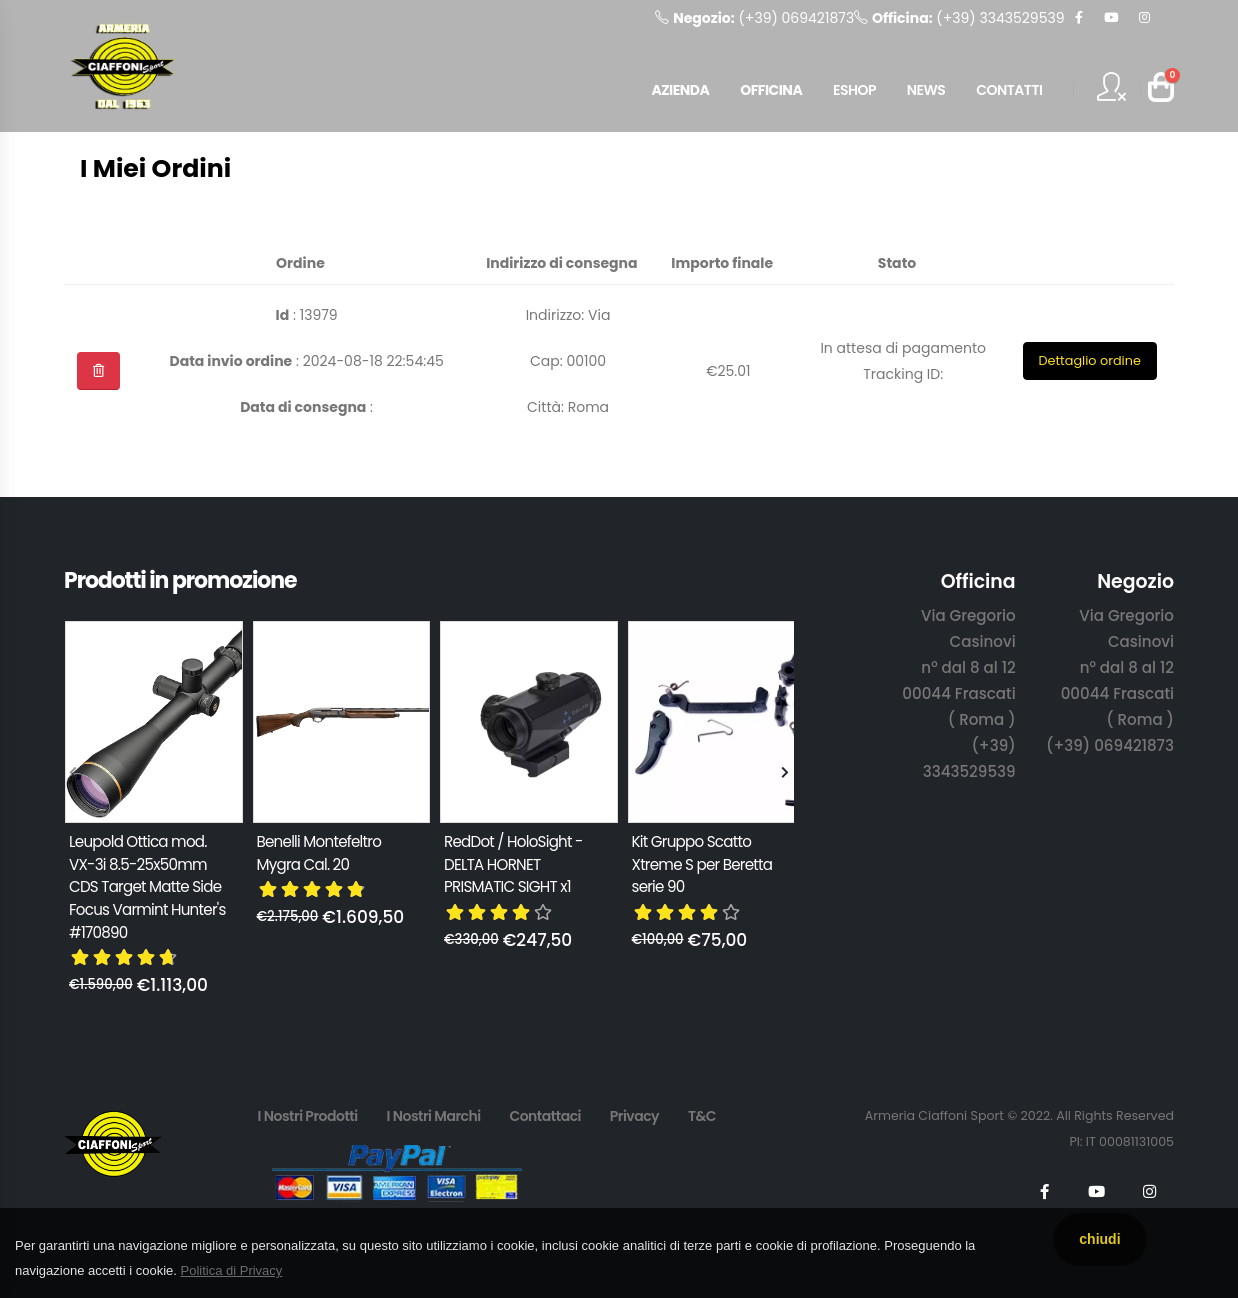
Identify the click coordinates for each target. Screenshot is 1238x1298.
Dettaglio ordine (1089, 360)
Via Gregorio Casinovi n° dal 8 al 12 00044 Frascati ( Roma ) (958, 667)
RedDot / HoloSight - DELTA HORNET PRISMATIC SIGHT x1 (513, 864)
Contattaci (545, 1116)
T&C (702, 1116)
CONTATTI (1009, 90)
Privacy (634, 1116)
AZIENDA (680, 90)
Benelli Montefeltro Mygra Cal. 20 (319, 853)
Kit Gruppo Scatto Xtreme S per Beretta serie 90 (702, 864)
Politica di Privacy (231, 1270)
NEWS (926, 90)
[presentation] (74, 774)
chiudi (1099, 1239)
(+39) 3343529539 (959, 18)
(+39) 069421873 (754, 18)
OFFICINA (771, 90)
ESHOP (854, 90)
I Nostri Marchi (433, 1116)
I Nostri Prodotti (307, 1116)
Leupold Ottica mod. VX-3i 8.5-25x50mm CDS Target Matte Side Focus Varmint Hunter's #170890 (147, 887)
